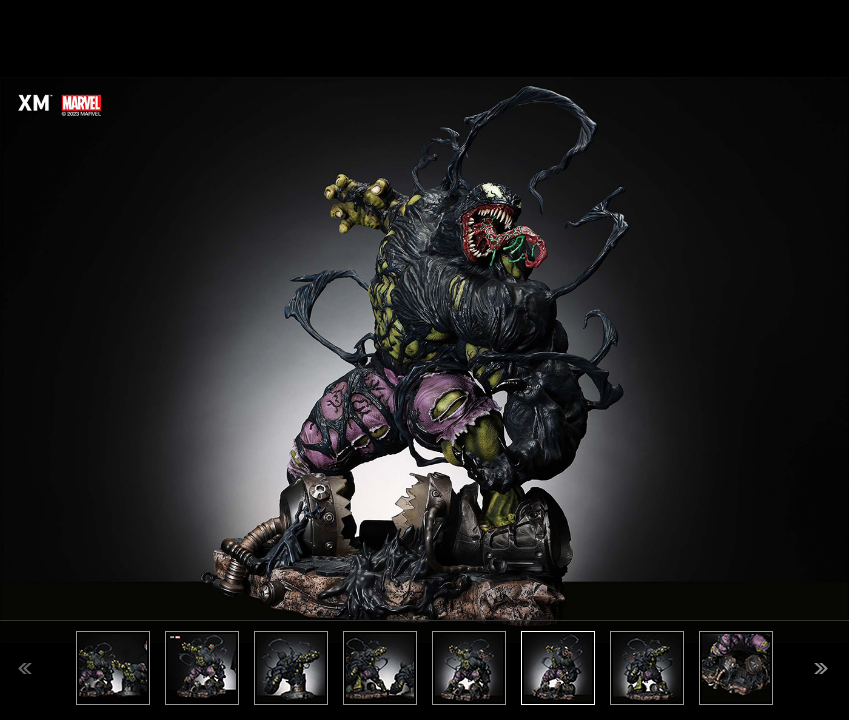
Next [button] (821, 668)
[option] (424, 360)
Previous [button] (25, 668)
